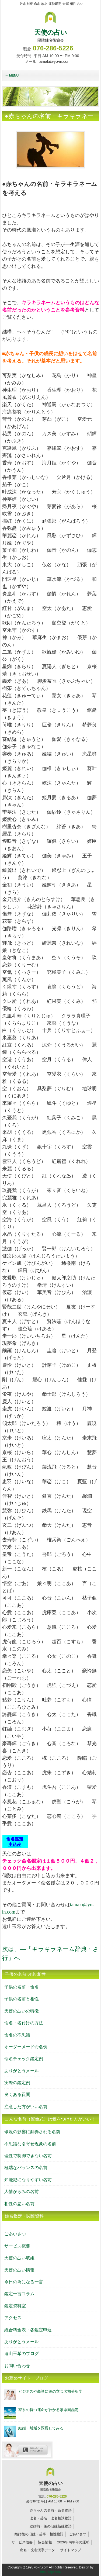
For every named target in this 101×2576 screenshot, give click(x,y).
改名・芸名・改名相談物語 (51, 2518)
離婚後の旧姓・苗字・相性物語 (39, 2534)
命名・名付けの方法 (23, 2023)
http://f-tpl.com (50, 2572)
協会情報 (45, 2542)
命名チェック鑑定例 (23, 2058)
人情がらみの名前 (21, 2191)
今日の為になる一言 (23, 2282)
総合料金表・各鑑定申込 (28, 2330)
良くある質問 (17, 2094)
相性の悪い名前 (19, 2203)
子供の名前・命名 (21, 1987)
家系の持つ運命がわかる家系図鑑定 (48, 2410)
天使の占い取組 (19, 2258)
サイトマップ (70, 2550)
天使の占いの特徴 (21, 2011)
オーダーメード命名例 (25, 2047)
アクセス (13, 2317)
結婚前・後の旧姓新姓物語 (51, 2526)
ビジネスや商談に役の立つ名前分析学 (50, 2391)
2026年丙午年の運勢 (73, 2542)
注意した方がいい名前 (25, 2106)
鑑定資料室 (15, 2306)
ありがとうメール (21, 2071)
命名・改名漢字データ (37, 2550)
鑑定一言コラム (19, 2293)
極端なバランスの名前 (25, 2167)
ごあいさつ (15, 2234)
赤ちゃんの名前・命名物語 (51, 2510)
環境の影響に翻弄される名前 (32, 2131)
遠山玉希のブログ (21, 2353)
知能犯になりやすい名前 (28, 2179)
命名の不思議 (17, 2035)
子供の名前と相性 (21, 1999)
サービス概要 (17, 2246)
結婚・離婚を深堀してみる (41, 2428)
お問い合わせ (17, 2365)
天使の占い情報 (19, 2270)
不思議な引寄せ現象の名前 (30, 2144)
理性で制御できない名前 (28, 2155)
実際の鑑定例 (17, 2082)
